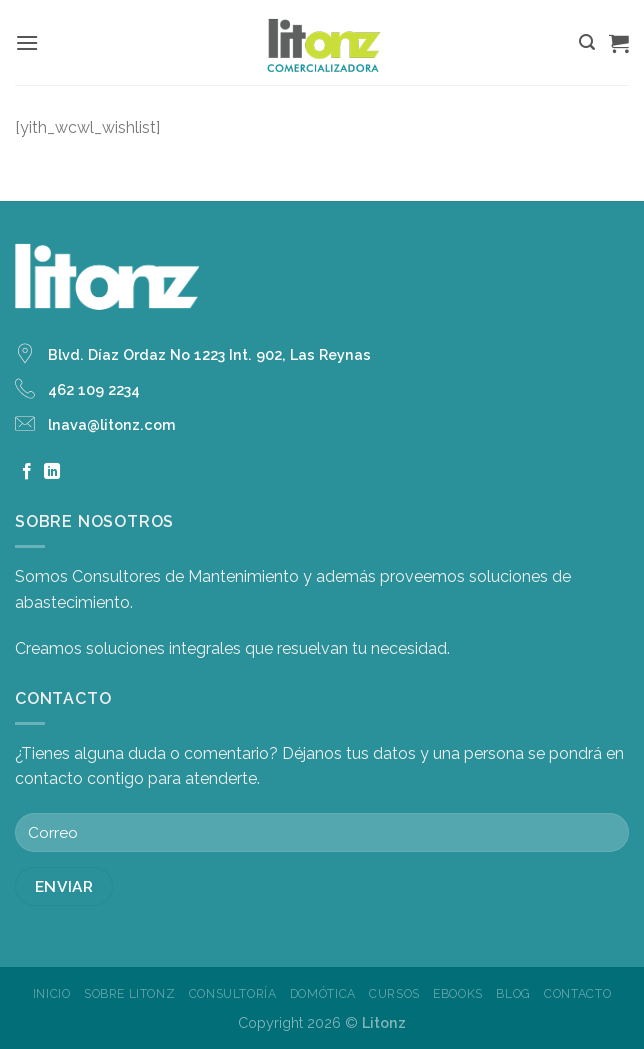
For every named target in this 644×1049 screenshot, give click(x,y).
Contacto (577, 993)
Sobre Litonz (129, 993)
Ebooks (458, 993)
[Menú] (27, 42)
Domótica (323, 993)
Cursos (394, 993)
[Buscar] (587, 42)
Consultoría (233, 993)
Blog (513, 993)
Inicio (52, 993)
